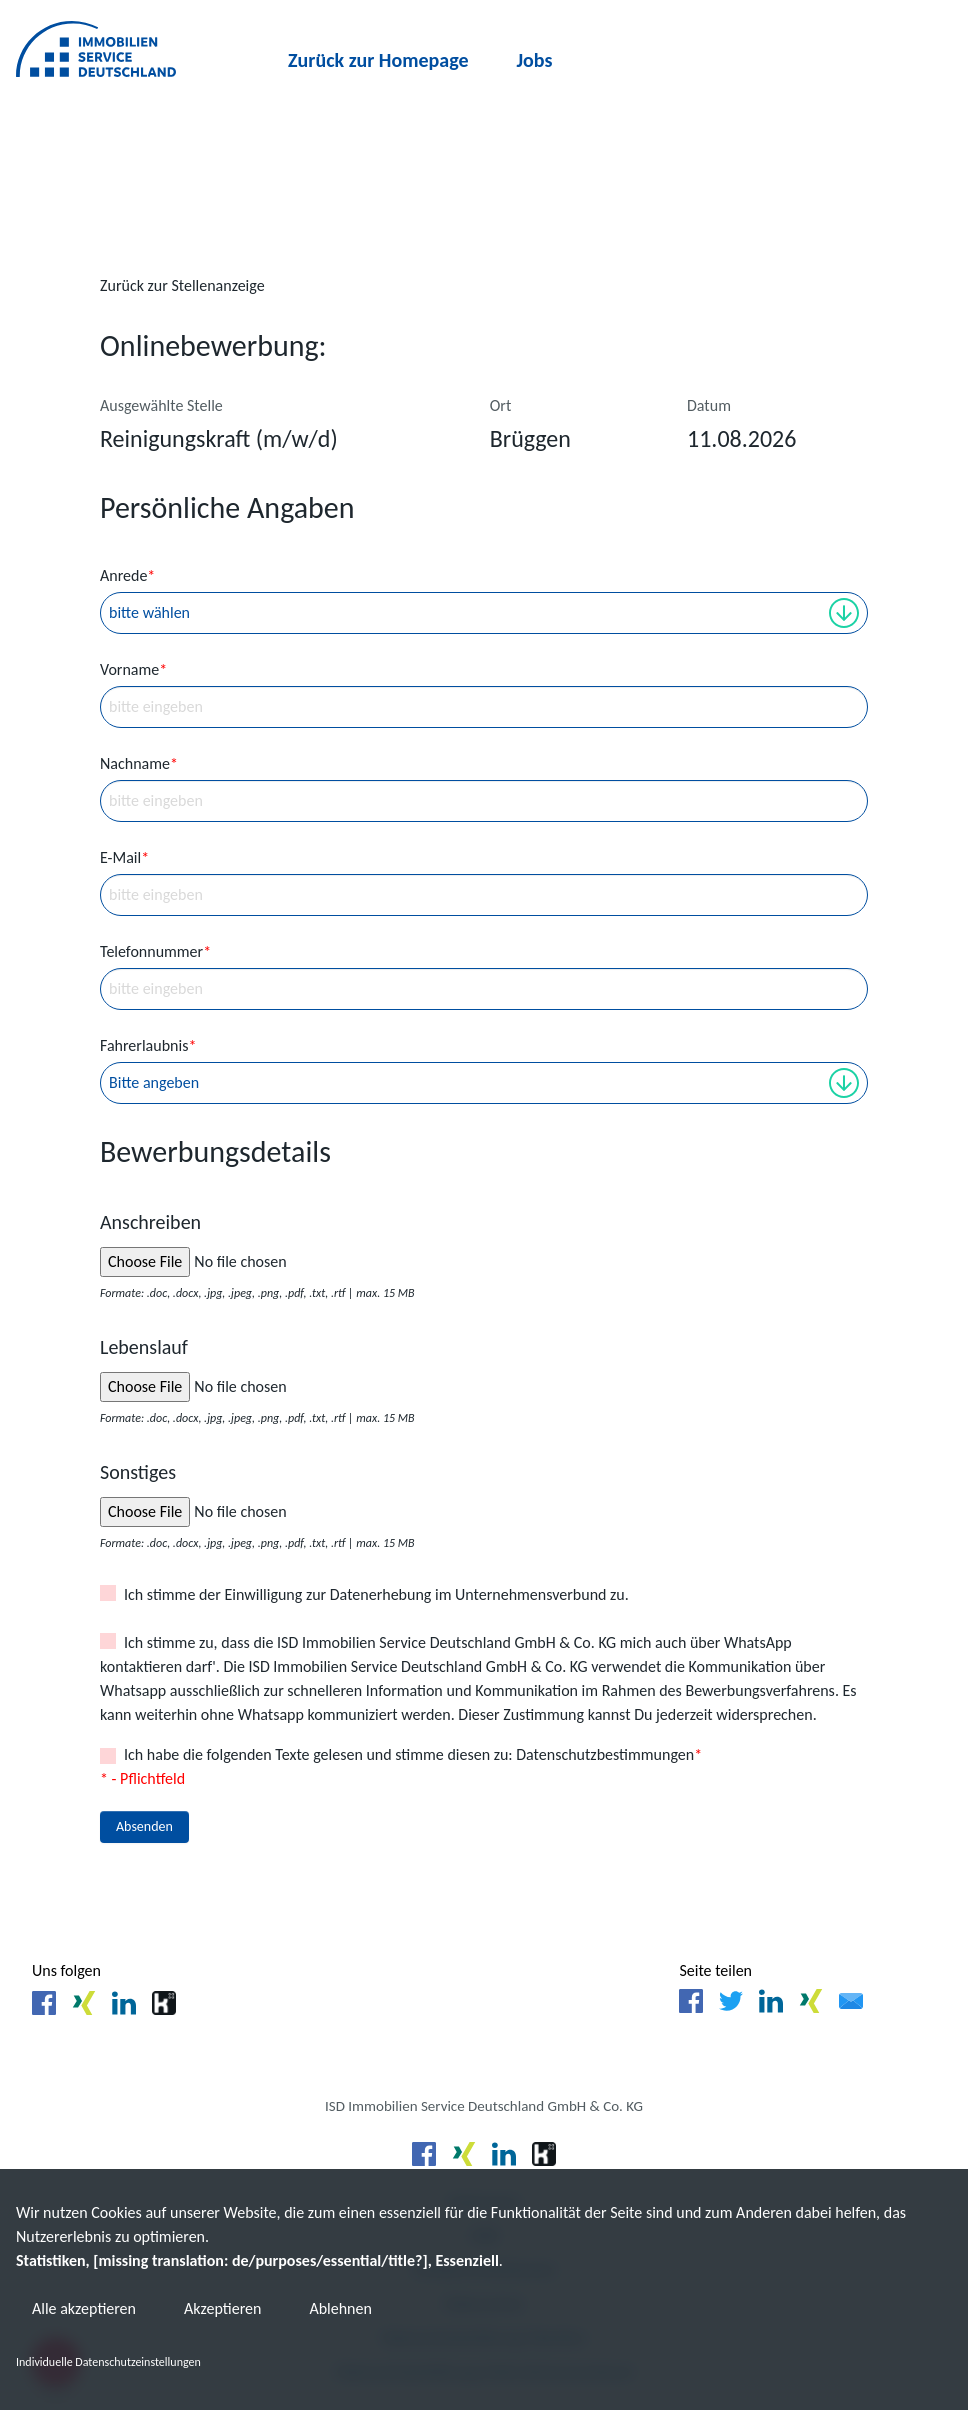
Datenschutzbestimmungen (605, 1754)
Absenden (144, 1826)
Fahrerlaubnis (148, 1045)
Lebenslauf (144, 1347)
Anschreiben (150, 1222)
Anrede (127, 575)
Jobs (535, 60)
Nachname (139, 763)
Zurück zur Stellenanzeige (182, 285)
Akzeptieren (222, 2309)
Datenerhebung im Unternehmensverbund (468, 1594)
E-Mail (124, 857)
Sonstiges (138, 1472)
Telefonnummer (155, 951)
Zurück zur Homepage (378, 60)
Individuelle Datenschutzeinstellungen (108, 2362)
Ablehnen (340, 2309)
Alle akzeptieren (84, 2309)
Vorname (133, 669)
